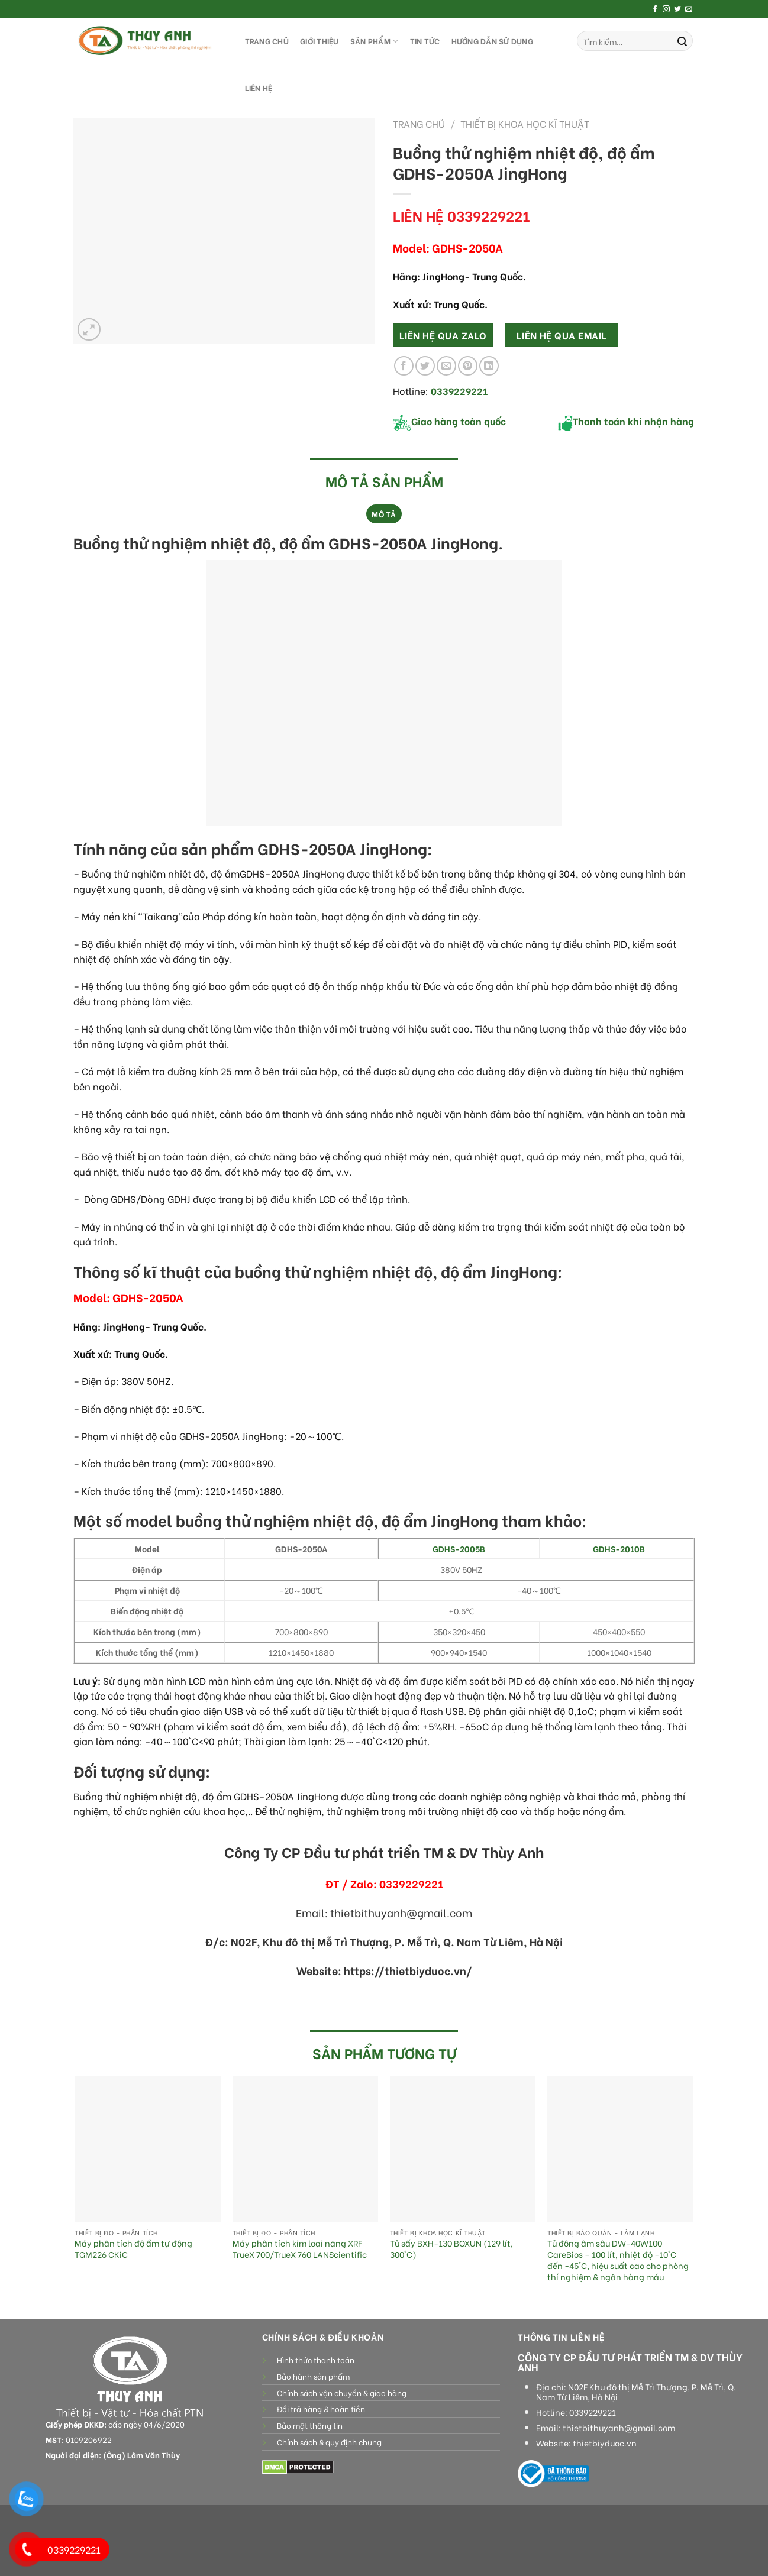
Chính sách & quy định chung (329, 2441)
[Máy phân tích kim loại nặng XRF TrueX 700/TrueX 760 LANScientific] (306, 2149)
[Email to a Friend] (446, 366)
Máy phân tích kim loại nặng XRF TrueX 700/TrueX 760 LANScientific (300, 2249)
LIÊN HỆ (259, 87)
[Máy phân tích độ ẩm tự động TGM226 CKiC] (148, 2149)
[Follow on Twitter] (677, 9)
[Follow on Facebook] (655, 9)
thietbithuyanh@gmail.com (619, 2427)
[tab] (384, 513)
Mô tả (384, 514)
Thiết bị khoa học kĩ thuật (524, 123)
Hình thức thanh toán (315, 2359)
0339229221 (592, 2412)
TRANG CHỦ (267, 40)
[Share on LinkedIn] (489, 366)
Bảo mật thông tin (310, 2425)
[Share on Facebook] (404, 366)
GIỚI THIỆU (319, 40)
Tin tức (425, 40)
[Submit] (682, 41)
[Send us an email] (688, 9)
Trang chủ (419, 123)
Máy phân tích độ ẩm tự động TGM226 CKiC (133, 2249)
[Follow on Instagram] (666, 9)
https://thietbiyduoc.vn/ (408, 1970)
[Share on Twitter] (425, 366)
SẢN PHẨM (374, 41)
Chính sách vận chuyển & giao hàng (341, 2392)
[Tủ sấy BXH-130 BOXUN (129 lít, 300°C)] (463, 2149)
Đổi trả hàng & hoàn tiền (321, 2408)
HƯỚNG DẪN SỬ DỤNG (492, 40)
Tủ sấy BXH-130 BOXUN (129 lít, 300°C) (451, 2249)
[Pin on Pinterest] (467, 366)
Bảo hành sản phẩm (313, 2376)
